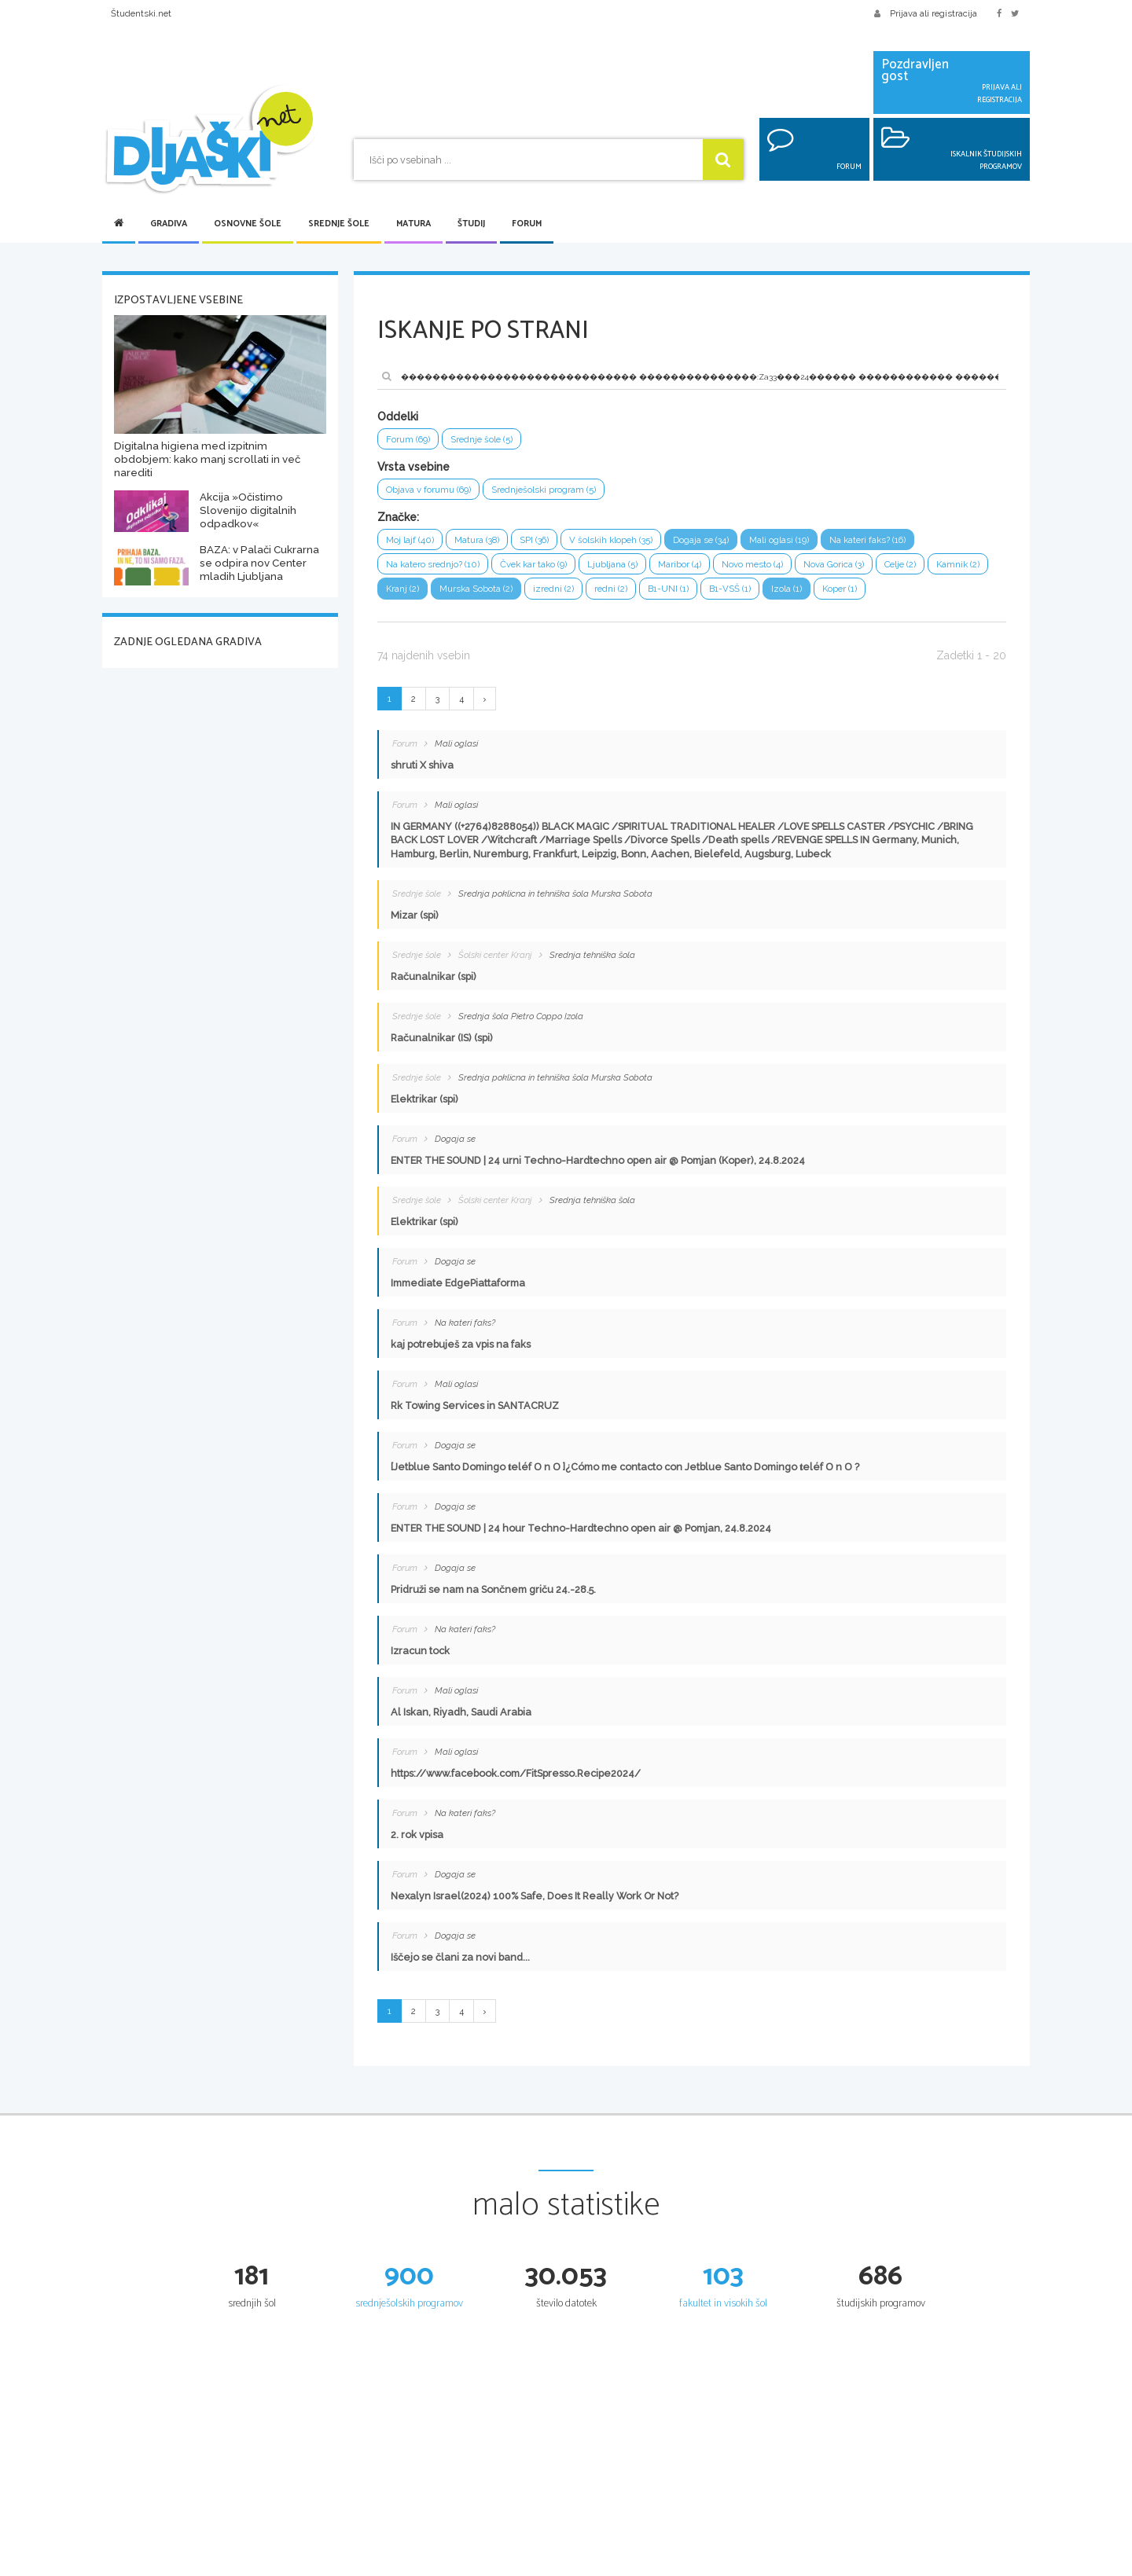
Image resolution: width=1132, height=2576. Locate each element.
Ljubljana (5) (633, 569)
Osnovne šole (247, 224)
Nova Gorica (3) (869, 569)
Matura (413, 224)
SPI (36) (546, 543)
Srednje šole (338, 224)
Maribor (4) (704, 569)
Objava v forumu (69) (433, 491)
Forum (527, 224)
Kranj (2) (472, 595)
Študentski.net (141, 13)
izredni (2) (634, 595)
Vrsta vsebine (413, 468)
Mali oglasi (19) (811, 543)
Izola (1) (882, 595)
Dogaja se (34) (727, 543)
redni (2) (695, 595)
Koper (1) (939, 595)
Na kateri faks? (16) (907, 543)
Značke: (398, 520)
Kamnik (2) (409, 595)
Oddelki (397, 416)
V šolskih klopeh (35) (629, 543)
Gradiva (168, 224)
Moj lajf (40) (411, 543)
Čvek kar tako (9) (548, 569)
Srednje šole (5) (489, 440)
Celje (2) (941, 569)
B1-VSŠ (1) (822, 595)
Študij (471, 224)
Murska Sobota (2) (551, 595)
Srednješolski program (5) (558, 491)
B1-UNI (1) (755, 595)
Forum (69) (410, 440)
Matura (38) (483, 543)
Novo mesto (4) (781, 569)
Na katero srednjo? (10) (438, 569)
